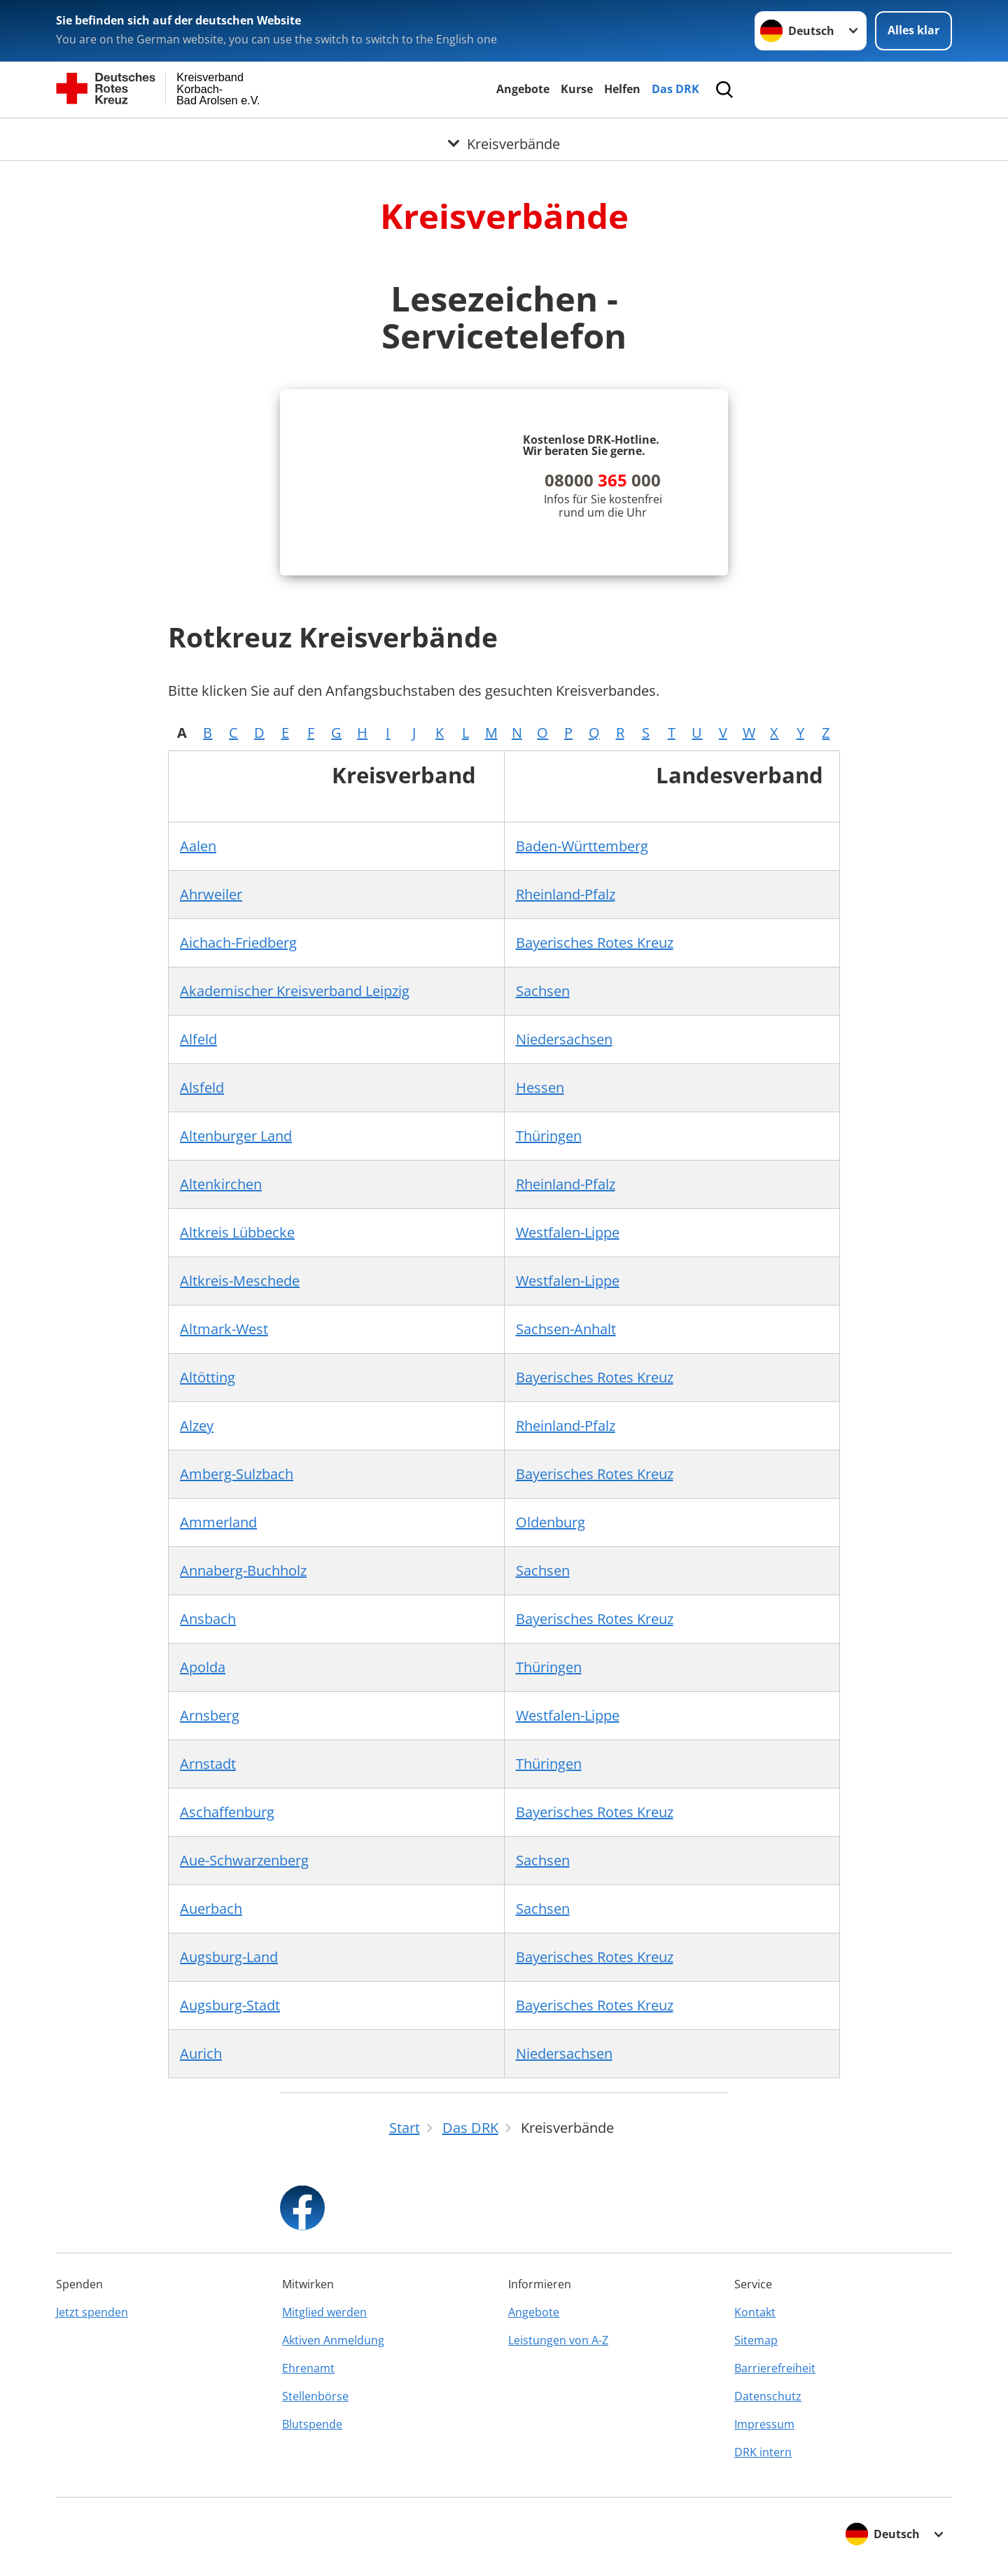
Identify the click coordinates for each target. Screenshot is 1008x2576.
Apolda (202, 1667)
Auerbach (211, 1908)
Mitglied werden (324, 2312)
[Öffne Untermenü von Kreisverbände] (504, 135)
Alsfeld (202, 1087)
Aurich (201, 2053)
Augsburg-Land (229, 1956)
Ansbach (208, 1618)
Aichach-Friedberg (238, 942)
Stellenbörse (315, 2396)
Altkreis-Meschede (240, 1280)
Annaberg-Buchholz (243, 1570)
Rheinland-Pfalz (565, 894)
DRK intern (763, 2452)
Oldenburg (550, 1522)
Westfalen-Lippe (568, 1232)
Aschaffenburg (227, 1811)
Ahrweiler (211, 894)
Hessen (540, 1087)
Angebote (523, 89)
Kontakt (755, 2312)
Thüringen (549, 1135)
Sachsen (543, 990)
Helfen (622, 89)
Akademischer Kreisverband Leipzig (295, 990)
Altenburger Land (236, 1135)
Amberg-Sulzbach (236, 1473)
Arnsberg (209, 1715)
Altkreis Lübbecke (237, 1232)
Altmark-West (224, 1329)
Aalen (198, 845)
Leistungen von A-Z (558, 2340)
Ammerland (218, 1522)
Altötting (207, 1377)
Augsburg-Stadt (230, 2005)
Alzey (197, 1425)
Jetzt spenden (92, 2312)
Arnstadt (208, 1763)
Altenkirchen (221, 1184)
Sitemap (756, 2340)
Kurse (577, 89)
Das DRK (675, 89)
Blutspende (312, 2424)
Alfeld (198, 1039)
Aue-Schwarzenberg (244, 1860)
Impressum (764, 2424)
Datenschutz (768, 2396)
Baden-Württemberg (582, 845)
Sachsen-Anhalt (566, 1329)
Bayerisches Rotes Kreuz (594, 942)
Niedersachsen (564, 1039)
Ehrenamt (308, 2368)
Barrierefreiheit (775, 2368)
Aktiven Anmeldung (333, 2340)
